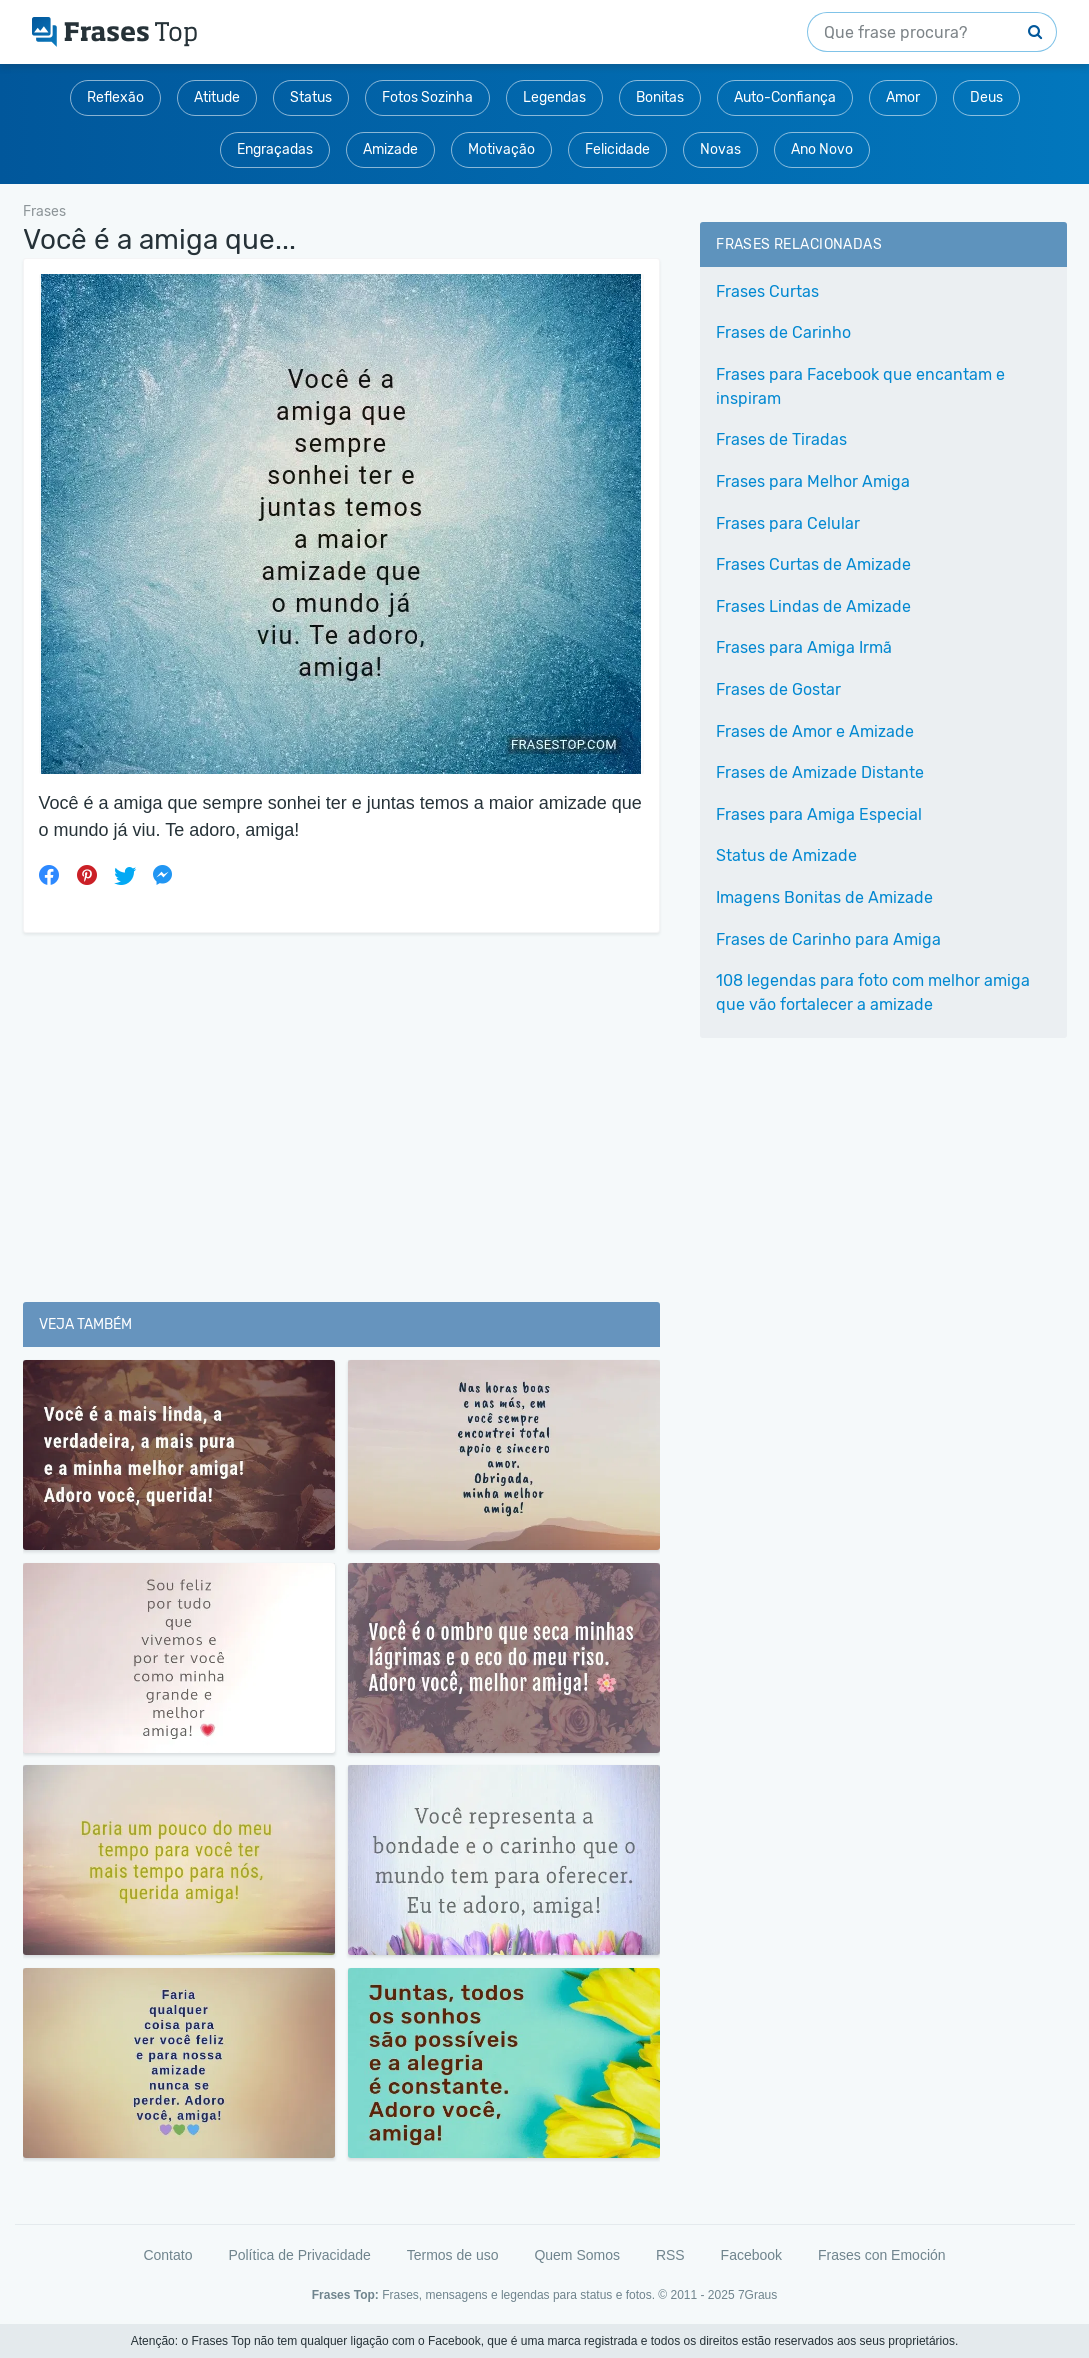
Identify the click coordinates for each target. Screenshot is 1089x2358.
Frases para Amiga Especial (819, 814)
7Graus (757, 2295)
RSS (670, 2255)
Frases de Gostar (778, 689)
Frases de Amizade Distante (820, 772)
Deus (986, 97)
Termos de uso (453, 2255)
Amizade (390, 149)
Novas (720, 149)
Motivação (501, 149)
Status (311, 97)
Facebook (751, 2255)
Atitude (217, 97)
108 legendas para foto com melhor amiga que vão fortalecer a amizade (873, 992)
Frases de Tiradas (781, 439)
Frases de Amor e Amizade (815, 731)
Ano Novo (822, 149)
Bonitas (660, 97)
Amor (903, 97)
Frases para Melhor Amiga (813, 481)
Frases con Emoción (882, 2255)
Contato (167, 2255)
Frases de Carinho (783, 332)
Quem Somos (577, 2255)
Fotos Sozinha (427, 97)
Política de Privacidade (299, 2255)
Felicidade (617, 149)
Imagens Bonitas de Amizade (824, 897)
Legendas (554, 97)
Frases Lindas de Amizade (813, 606)
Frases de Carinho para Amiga (828, 939)
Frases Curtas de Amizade (813, 564)
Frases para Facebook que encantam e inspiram (860, 386)
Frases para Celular (788, 523)
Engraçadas (275, 149)
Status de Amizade (786, 855)
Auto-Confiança (785, 97)
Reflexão (115, 97)
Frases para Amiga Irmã (804, 647)
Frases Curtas (767, 291)
